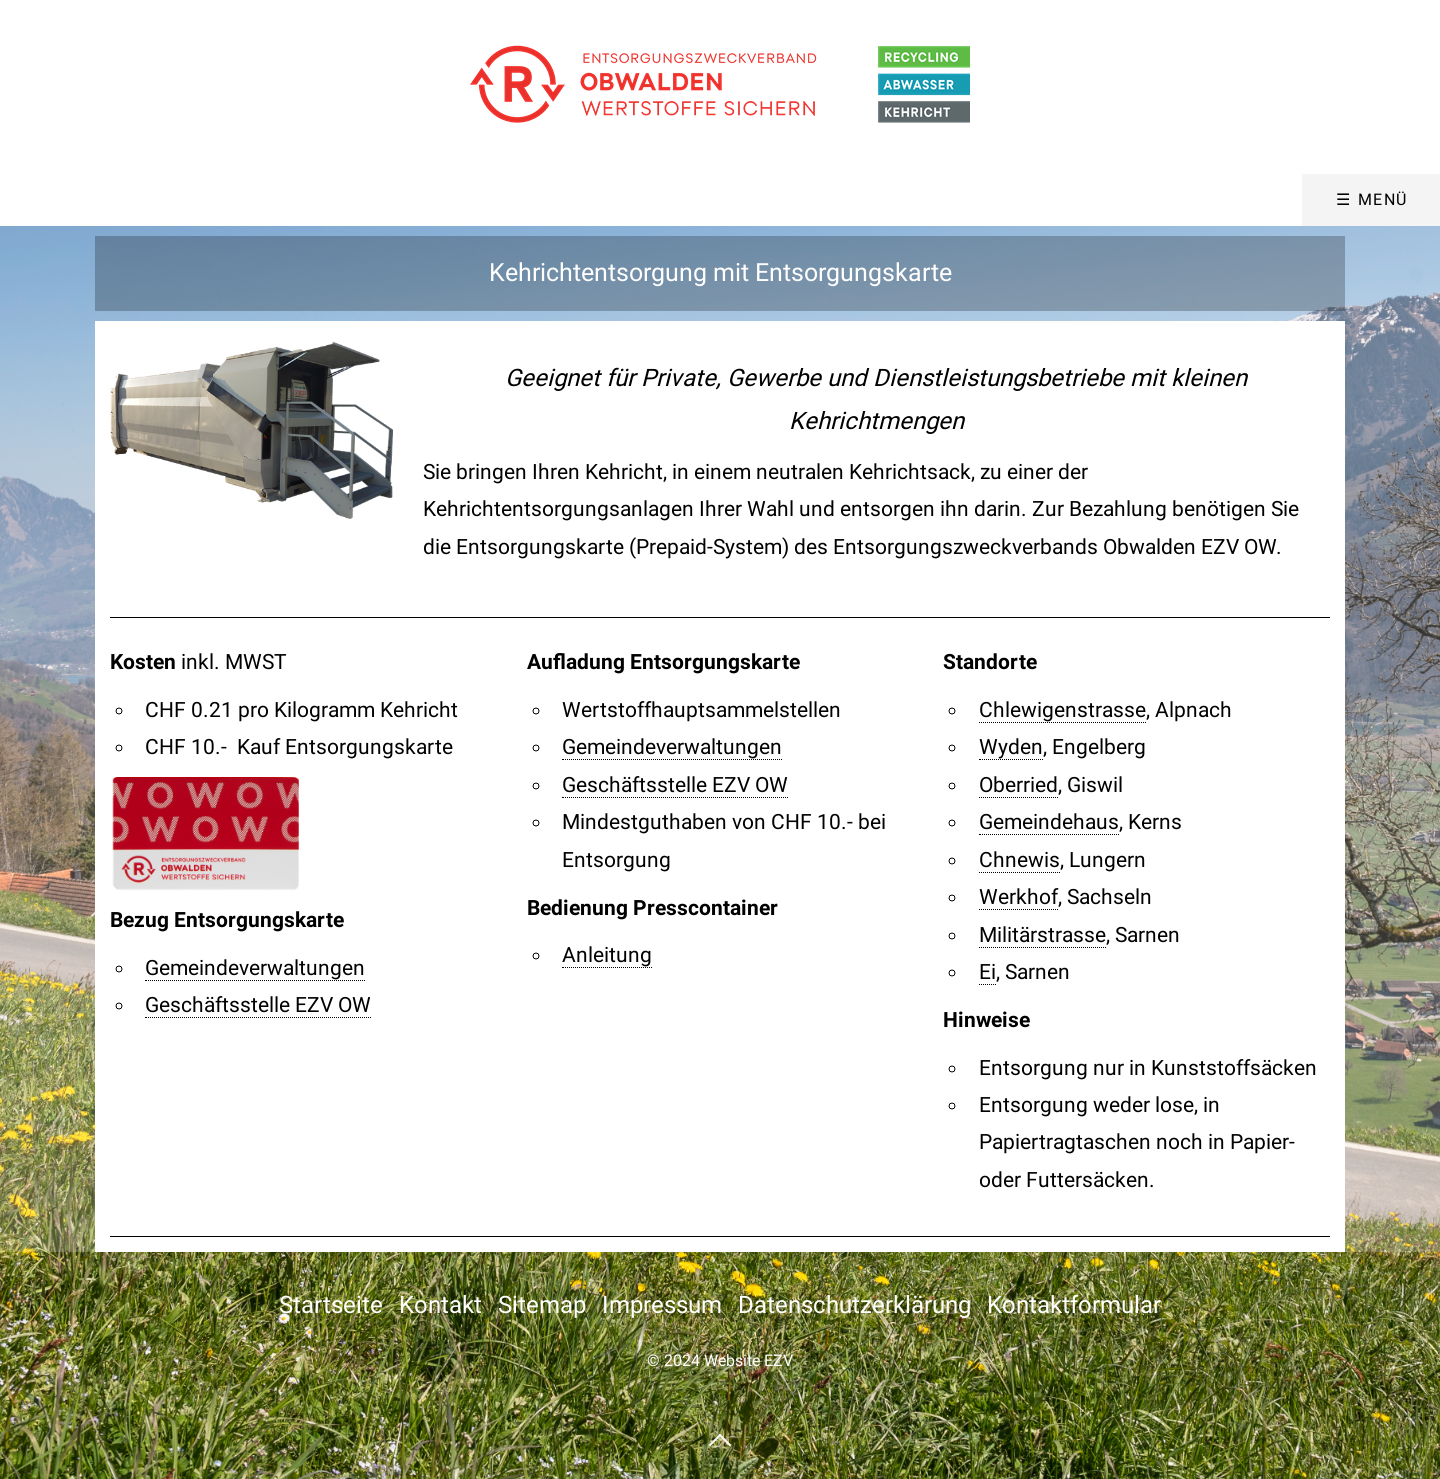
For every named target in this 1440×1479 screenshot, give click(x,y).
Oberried (1018, 785)
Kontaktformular (1074, 1305)
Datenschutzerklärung (854, 1305)
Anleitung (607, 955)
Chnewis (1019, 860)
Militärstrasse (1042, 935)
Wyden (1011, 747)
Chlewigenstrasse (1062, 710)
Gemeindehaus (1049, 822)
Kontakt (440, 1305)
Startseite (331, 1305)
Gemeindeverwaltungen (255, 968)
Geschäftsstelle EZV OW (258, 1005)
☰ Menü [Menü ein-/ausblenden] (1372, 199)
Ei (987, 972)
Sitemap (542, 1305)
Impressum (662, 1305)
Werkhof (1018, 897)
